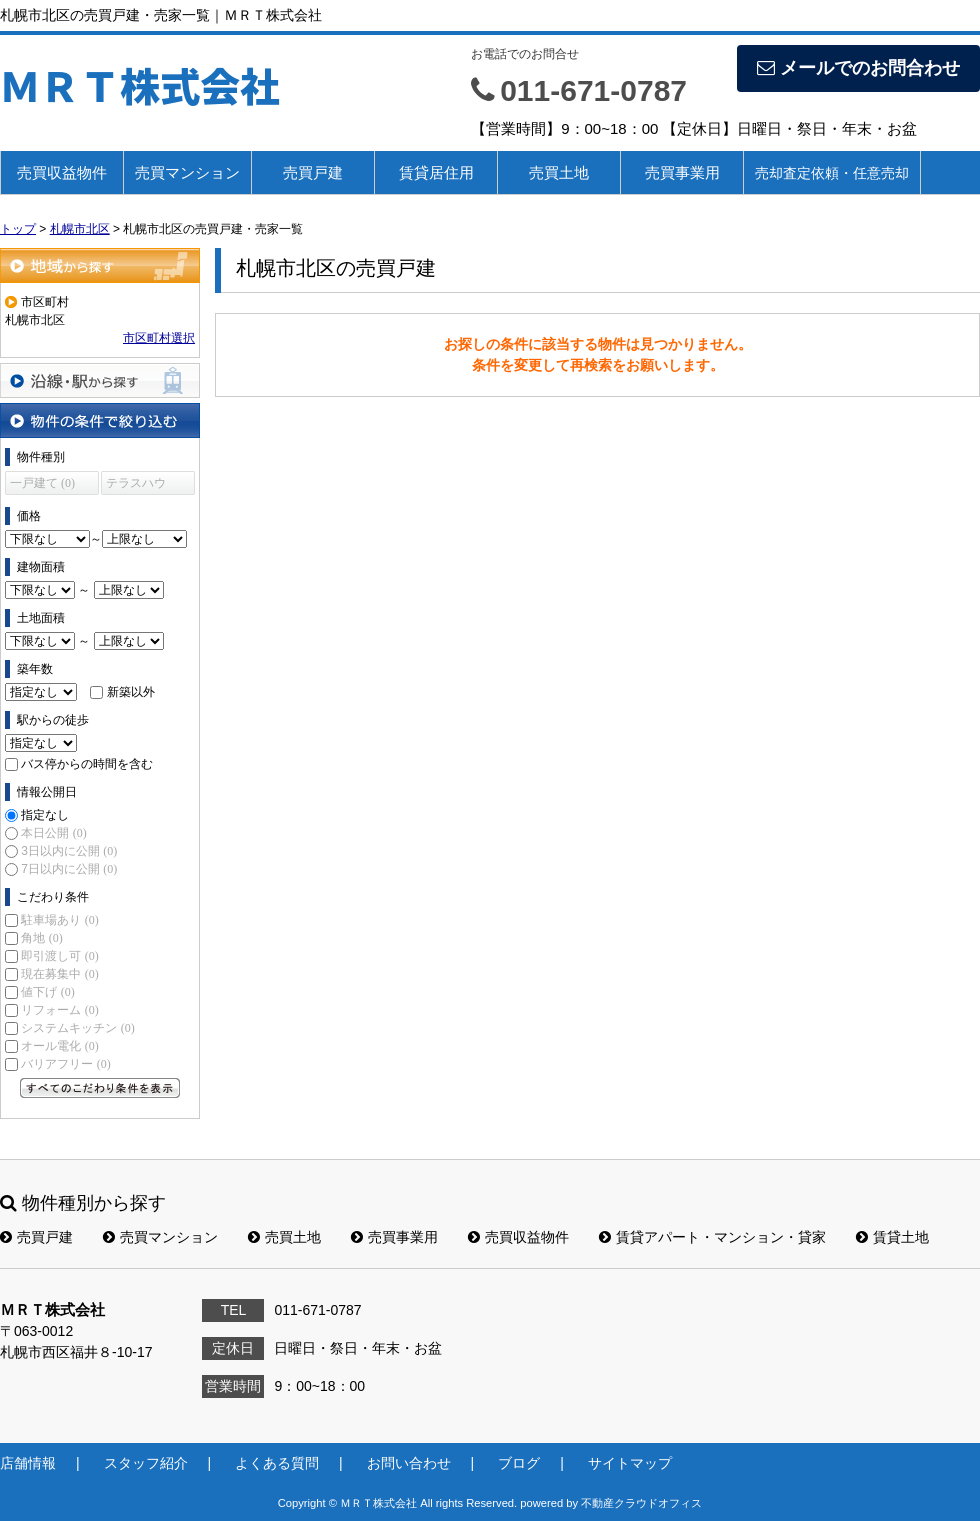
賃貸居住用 (436, 172)
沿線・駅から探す (100, 380)
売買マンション (187, 172)
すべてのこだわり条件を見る (100, 1088)
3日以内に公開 (69, 851)
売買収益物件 (62, 172)
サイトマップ (630, 1463)
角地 (41, 938)
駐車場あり (59, 920)
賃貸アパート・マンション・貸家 (712, 1237)
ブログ (519, 1463)
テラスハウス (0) (136, 485)
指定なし (45, 815)
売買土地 (559, 172)
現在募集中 (59, 974)
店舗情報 (28, 1463)
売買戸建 (313, 172)
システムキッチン (77, 1028)
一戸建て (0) (42, 483)
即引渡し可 (59, 956)
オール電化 (59, 1046)
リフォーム (59, 1010)
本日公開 (53, 833)
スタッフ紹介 (146, 1463)
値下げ (47, 992)
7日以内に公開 (69, 869)
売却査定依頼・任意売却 (832, 173)
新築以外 (131, 692)
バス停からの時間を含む (87, 764)
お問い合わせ (409, 1463)
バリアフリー (65, 1064)
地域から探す (100, 265)
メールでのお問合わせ (858, 68)
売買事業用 (682, 172)
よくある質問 (277, 1463)
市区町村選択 (159, 338)
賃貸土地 (892, 1237)
